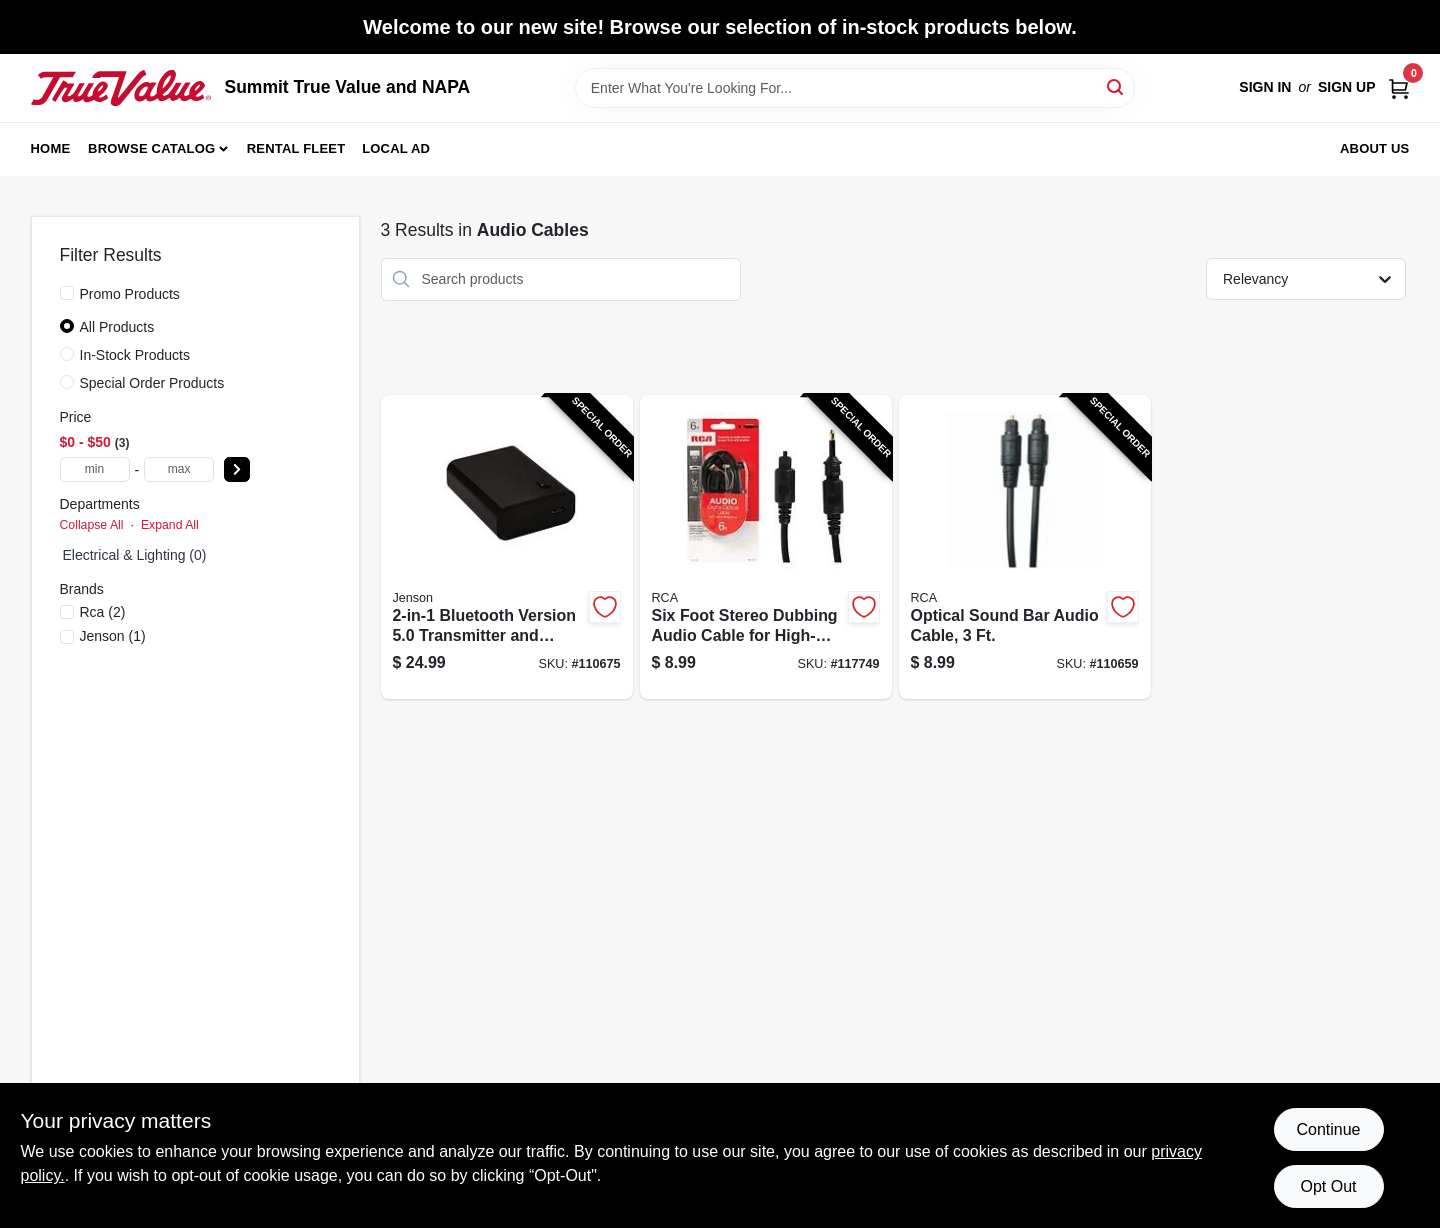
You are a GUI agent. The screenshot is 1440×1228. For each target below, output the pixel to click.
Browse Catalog (151, 148)
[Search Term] (855, 88)
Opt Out (1328, 1186)
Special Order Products (152, 383)
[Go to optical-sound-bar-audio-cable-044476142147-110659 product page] (1025, 547)
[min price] (95, 469)
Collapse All (92, 525)
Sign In (1265, 87)
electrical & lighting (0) (135, 555)
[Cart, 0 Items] (1399, 87)
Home (51, 148)
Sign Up (1347, 87)
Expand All (170, 525)
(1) (113, 636)
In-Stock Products (135, 355)
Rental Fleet (296, 148)
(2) (103, 612)
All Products (117, 327)
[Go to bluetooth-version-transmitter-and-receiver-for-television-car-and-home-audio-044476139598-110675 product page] (507, 547)
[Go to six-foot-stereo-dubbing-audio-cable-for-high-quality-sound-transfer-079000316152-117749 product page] (766, 547)
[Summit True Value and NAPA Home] (121, 88)
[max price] (179, 469)
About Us (1375, 148)
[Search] (1116, 86)
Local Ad (396, 148)
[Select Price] (237, 469)
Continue (1328, 1129)
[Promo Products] (67, 293)
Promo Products (130, 294)
